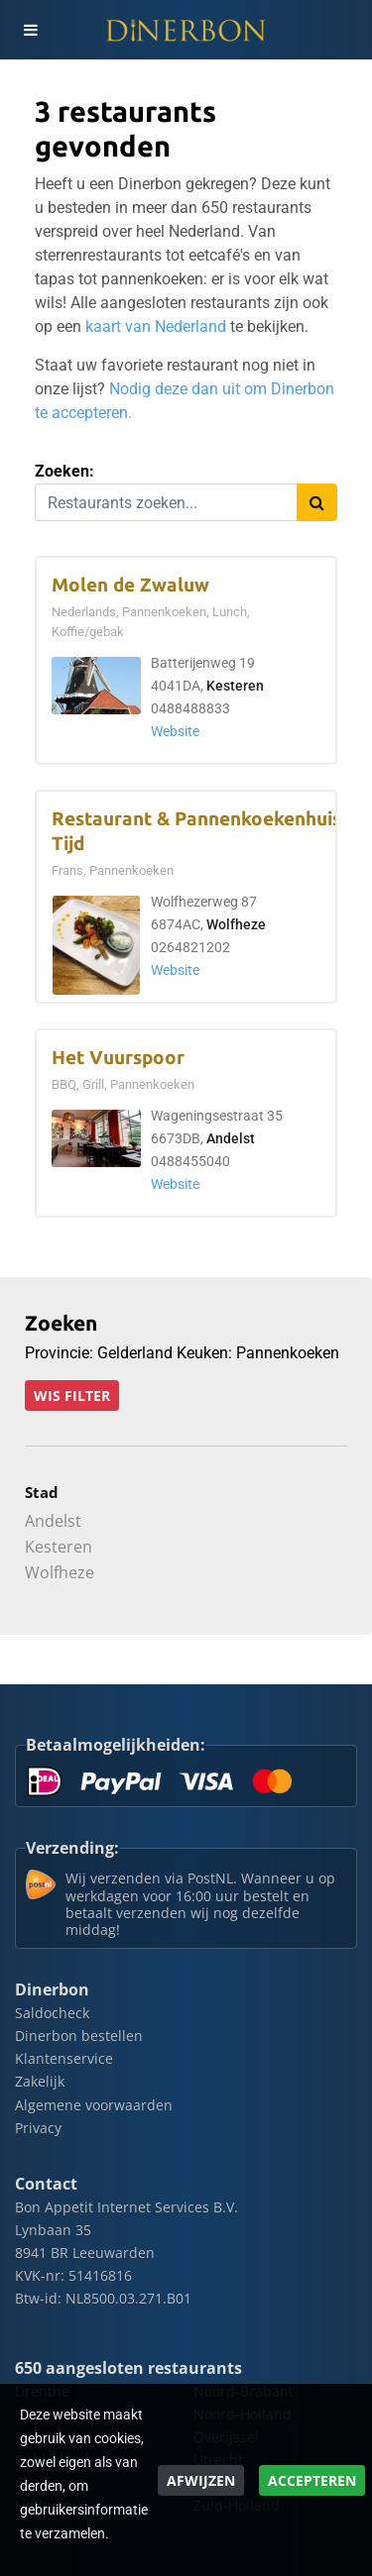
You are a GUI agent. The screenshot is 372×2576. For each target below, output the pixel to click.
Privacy (38, 2127)
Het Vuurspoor (118, 1057)
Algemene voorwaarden (94, 2104)
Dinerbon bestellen (79, 2035)
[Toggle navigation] (30, 30)
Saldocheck (52, 2012)
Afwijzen (201, 2480)
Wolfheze (236, 924)
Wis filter (72, 1395)
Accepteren (312, 2480)
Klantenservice (64, 2058)
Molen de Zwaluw (130, 585)
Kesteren (235, 686)
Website (175, 731)
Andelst (230, 1138)
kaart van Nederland (155, 326)
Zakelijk (39, 2081)
